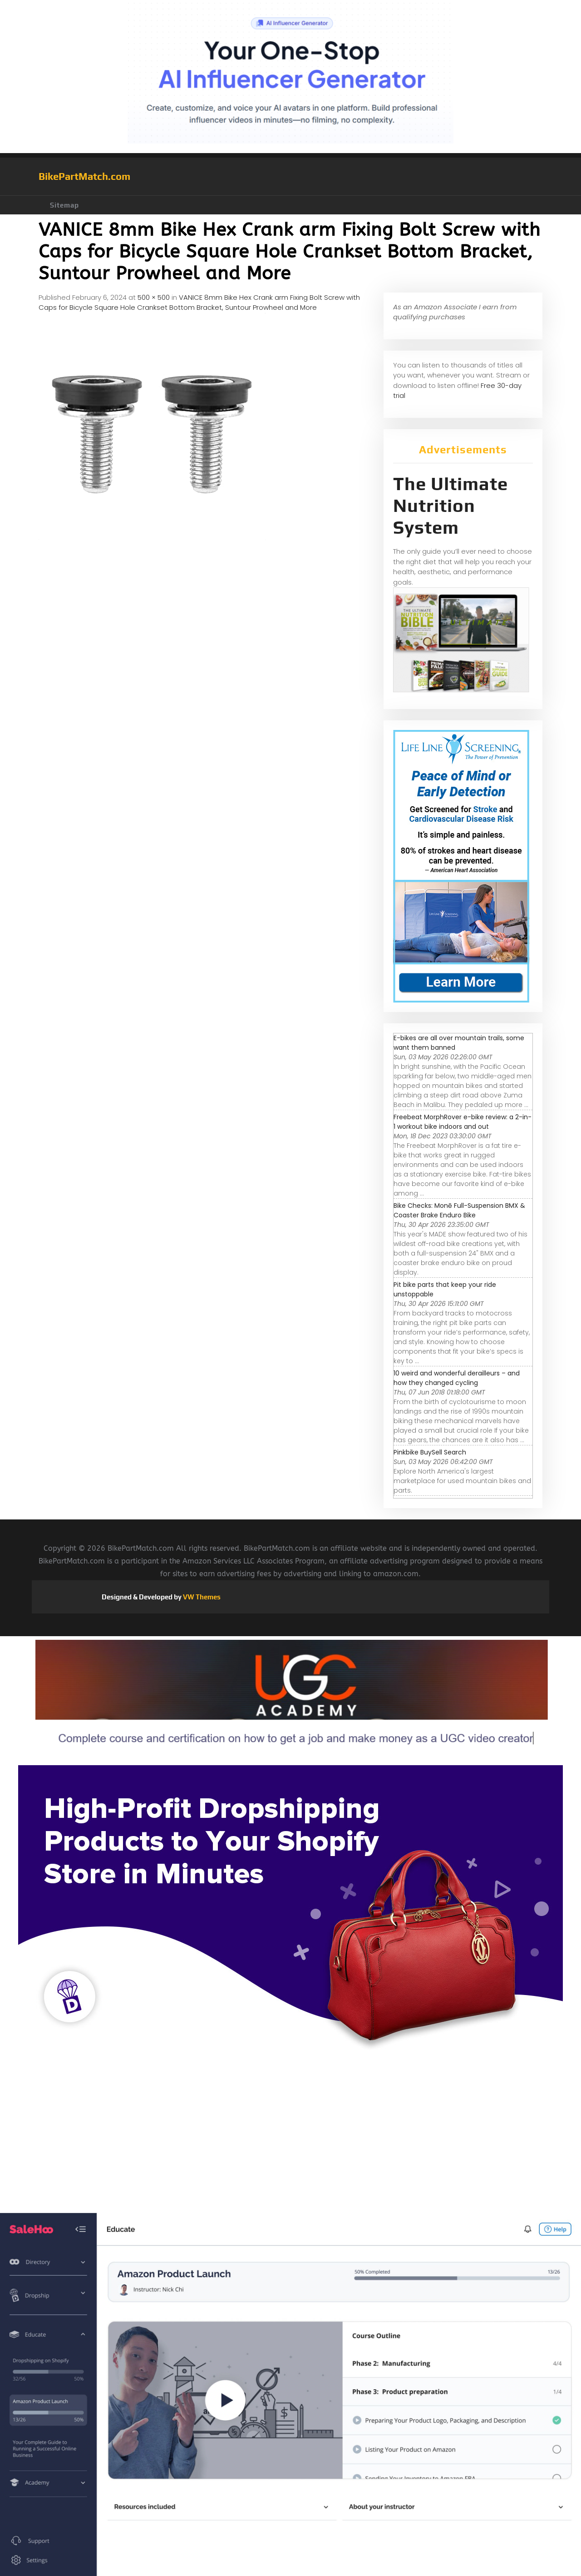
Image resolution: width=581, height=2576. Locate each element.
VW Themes (201, 1597)
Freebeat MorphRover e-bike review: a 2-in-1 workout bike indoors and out (463, 1121)
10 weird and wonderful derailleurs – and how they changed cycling (457, 1378)
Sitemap (64, 205)
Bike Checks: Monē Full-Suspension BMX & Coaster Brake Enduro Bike (459, 1210)
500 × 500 (154, 297)
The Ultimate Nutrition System (450, 505)
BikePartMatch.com (84, 176)
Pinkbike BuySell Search (430, 1452)
